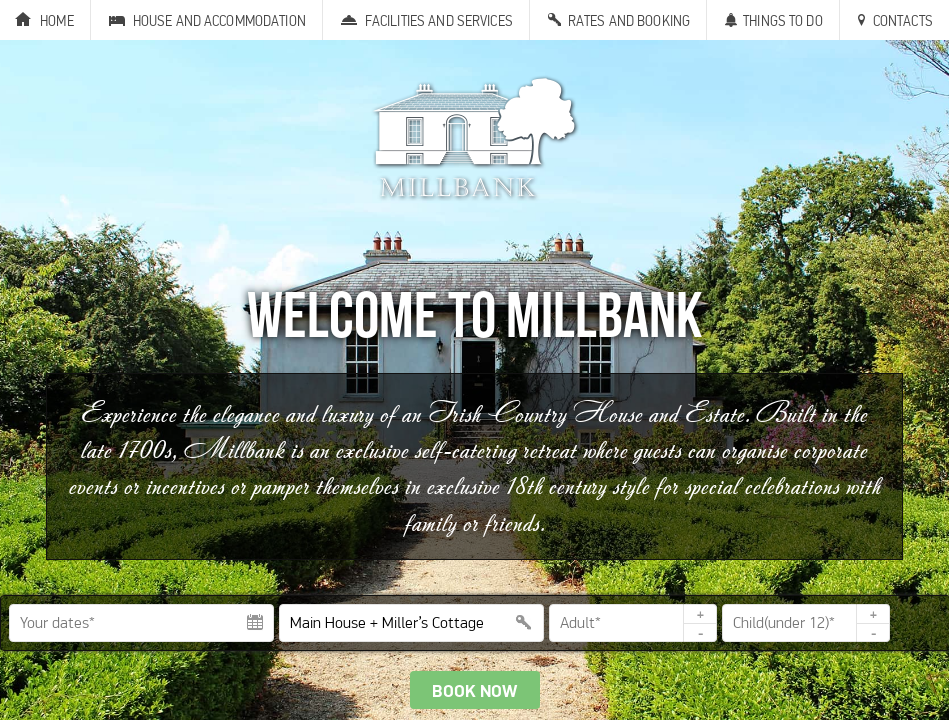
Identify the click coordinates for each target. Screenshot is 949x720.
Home (57, 20)
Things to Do (783, 20)
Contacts (903, 20)
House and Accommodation (219, 20)
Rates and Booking (629, 20)
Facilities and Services (439, 20)
